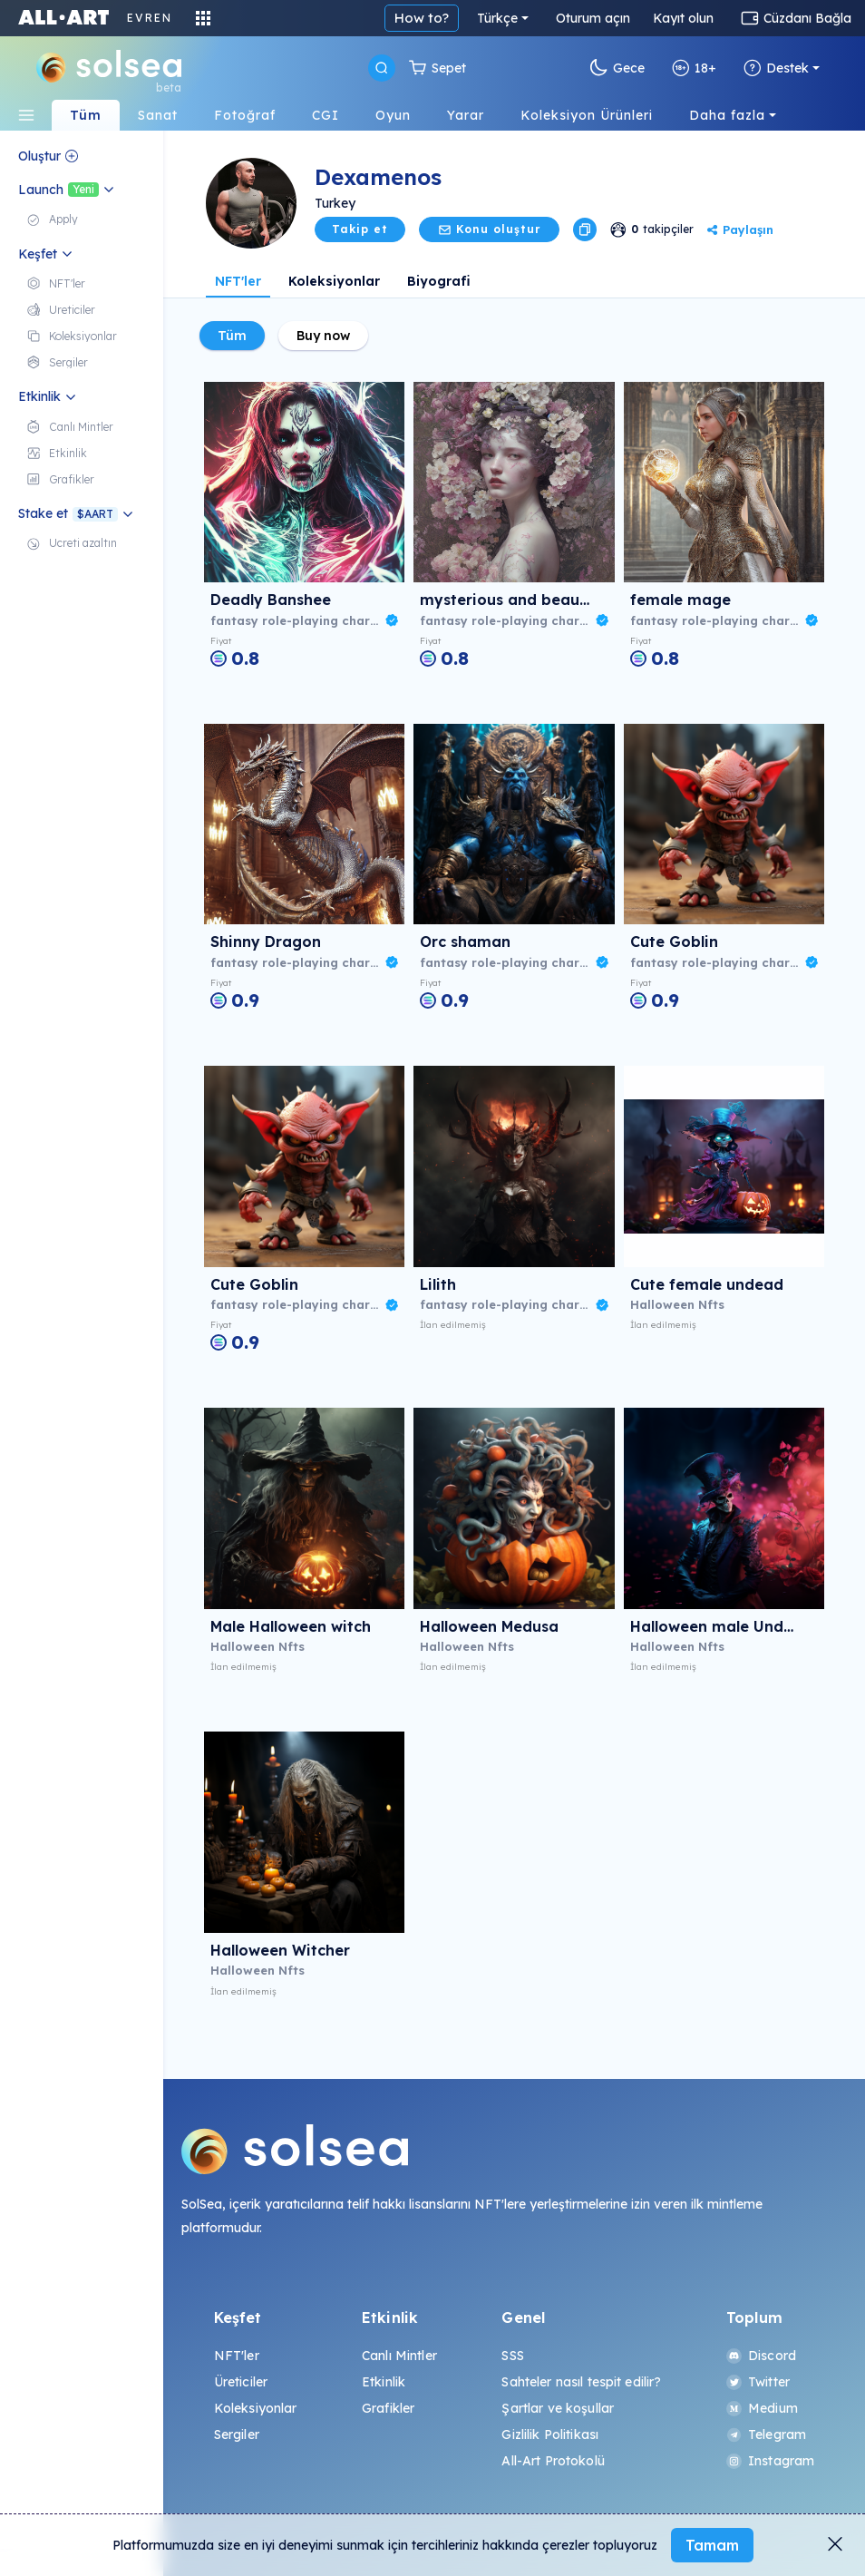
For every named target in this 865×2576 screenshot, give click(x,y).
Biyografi (439, 281)
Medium (762, 2408)
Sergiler (236, 2434)
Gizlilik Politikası (549, 2434)
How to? (421, 17)
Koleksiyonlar (334, 281)
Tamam (712, 2545)
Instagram (770, 2461)
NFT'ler (238, 281)
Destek (776, 68)
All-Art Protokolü (552, 2461)
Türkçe (497, 18)
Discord (761, 2355)
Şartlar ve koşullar (557, 2408)
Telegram (766, 2434)
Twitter (758, 2382)
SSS (512, 2355)
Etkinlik (383, 2382)
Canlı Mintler (399, 2355)
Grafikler (388, 2408)
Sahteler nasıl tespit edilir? (581, 2382)
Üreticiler (240, 2382)
